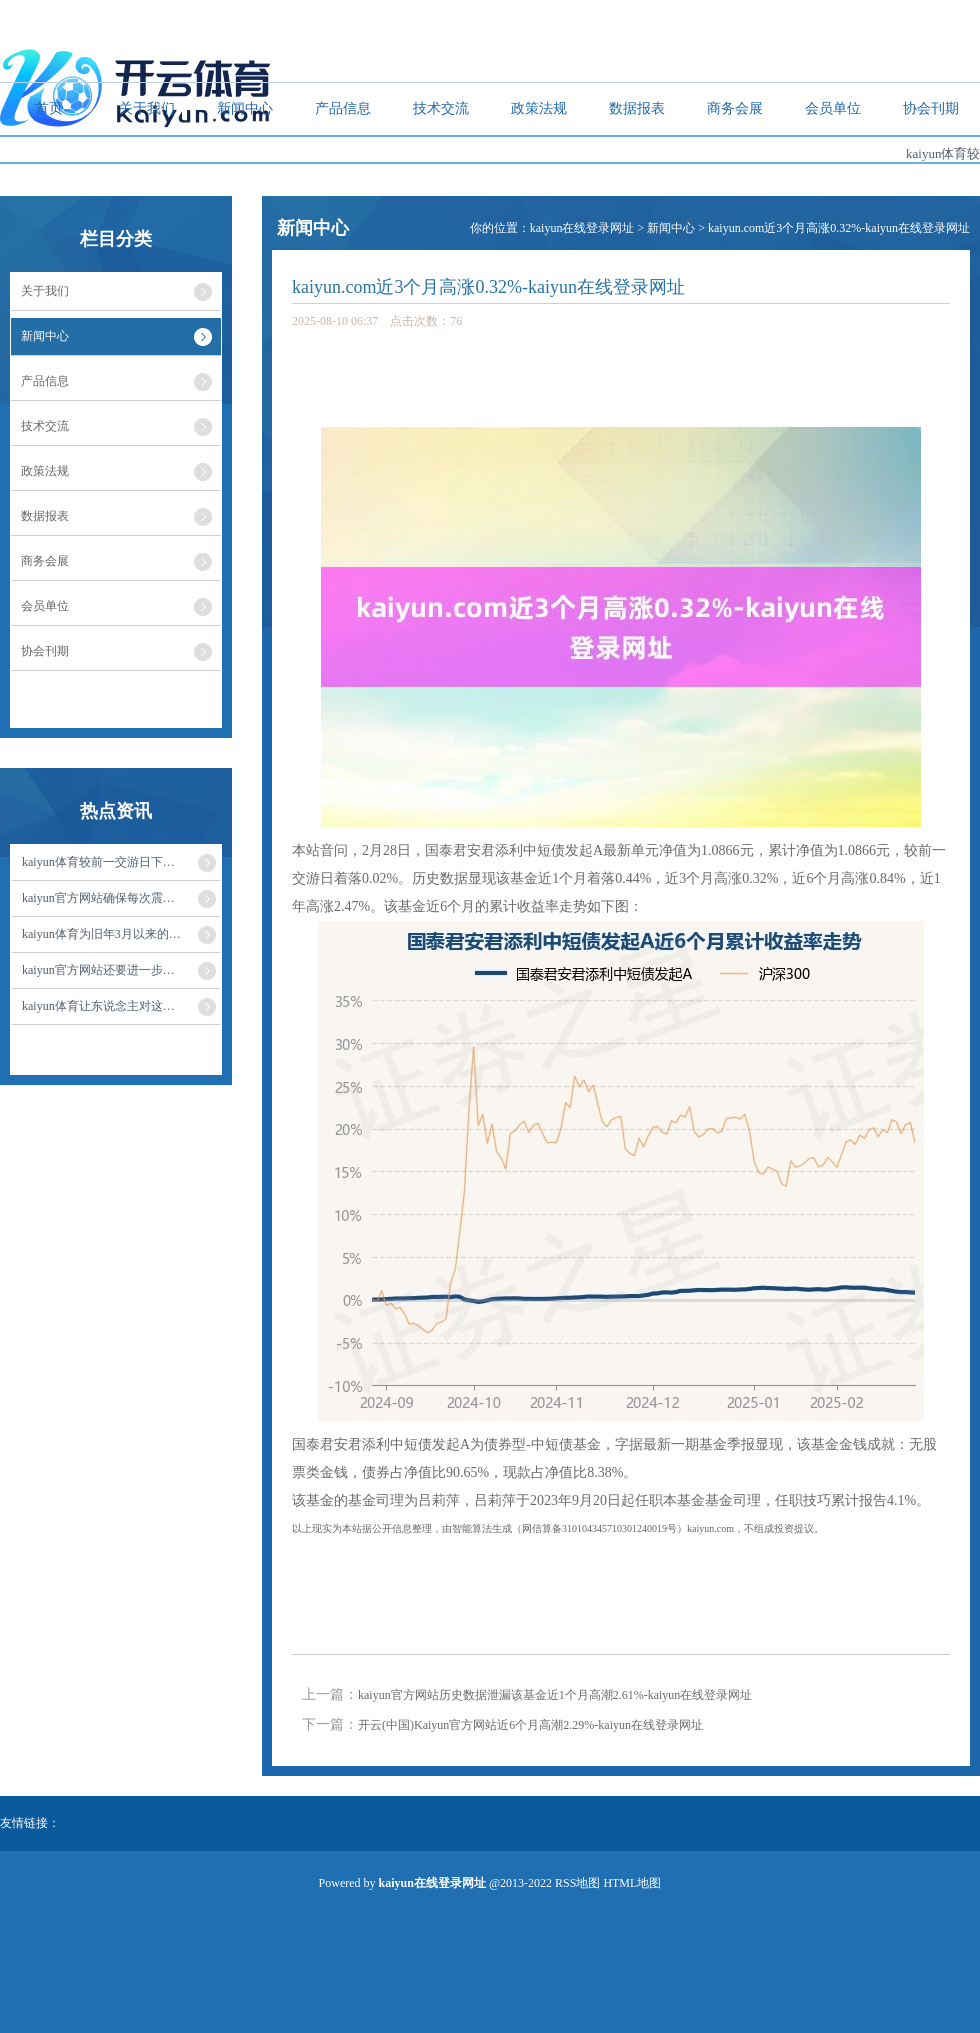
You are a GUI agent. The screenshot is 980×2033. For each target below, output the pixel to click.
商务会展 (735, 108)
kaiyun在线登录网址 (582, 228)
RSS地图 (577, 1883)
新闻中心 (245, 108)
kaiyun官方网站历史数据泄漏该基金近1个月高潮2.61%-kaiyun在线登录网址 (555, 1695)
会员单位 (833, 108)
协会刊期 (931, 108)
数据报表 (637, 108)
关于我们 (147, 108)
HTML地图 (632, 1883)
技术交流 (441, 108)
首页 (49, 108)
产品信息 (343, 108)
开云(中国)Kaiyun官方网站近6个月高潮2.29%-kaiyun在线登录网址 (530, 1725)
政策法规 (539, 108)
